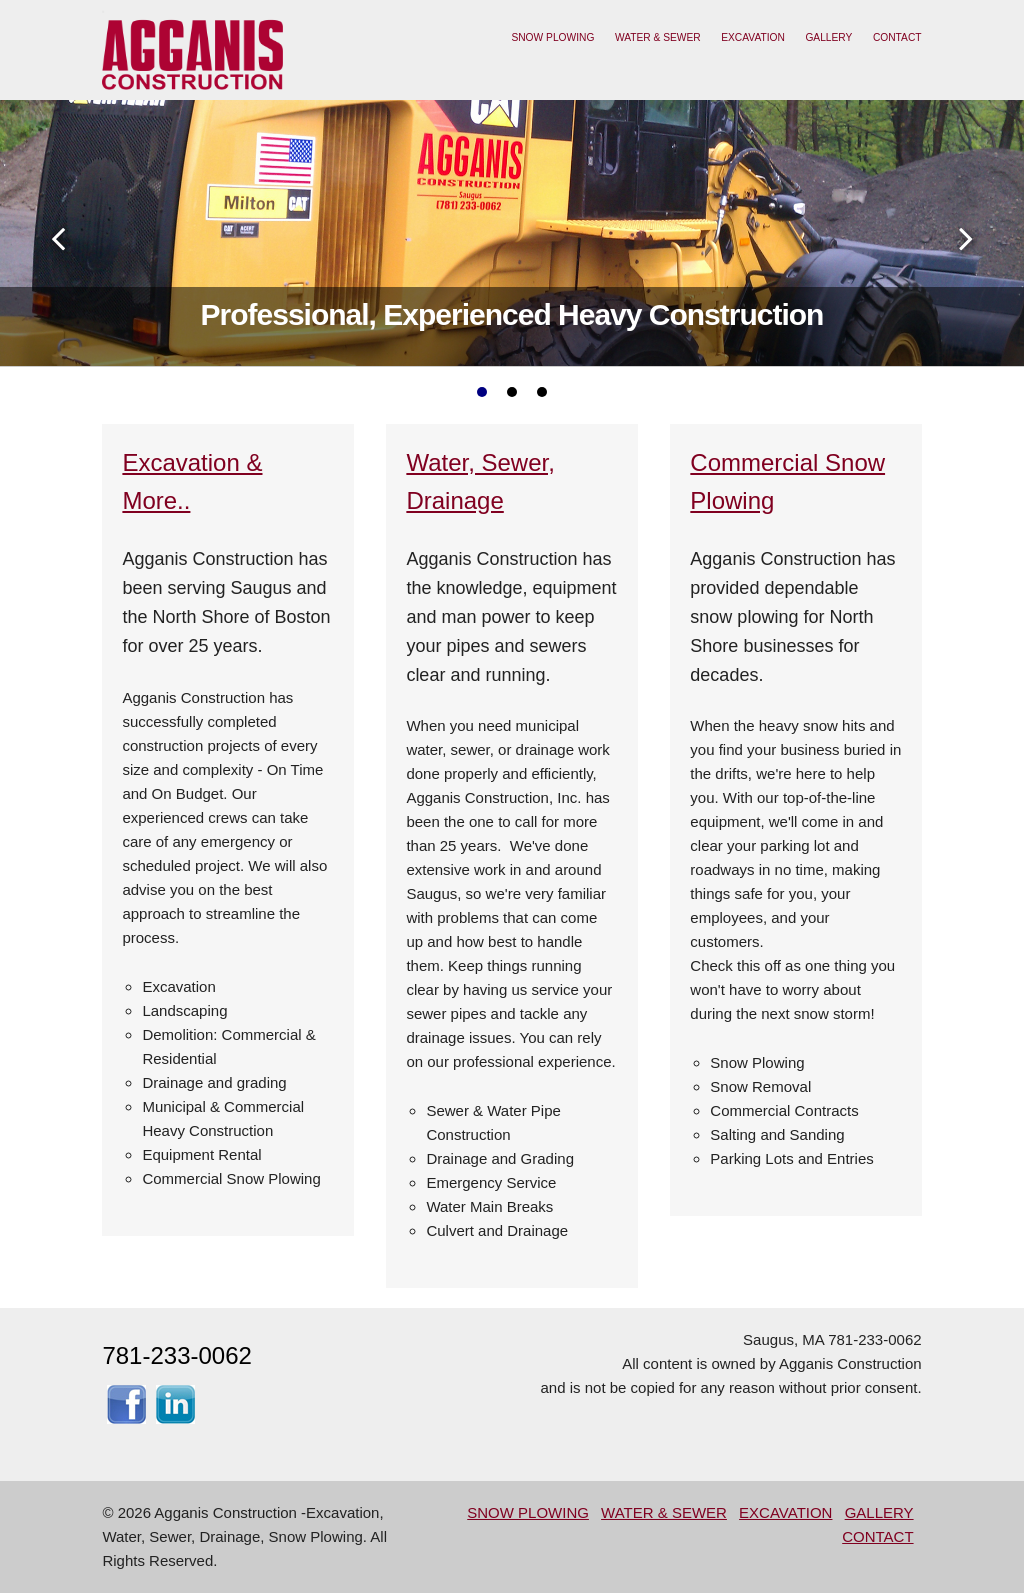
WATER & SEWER (658, 37)
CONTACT (897, 37)
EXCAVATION (753, 37)
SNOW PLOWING (552, 37)
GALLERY (828, 37)
